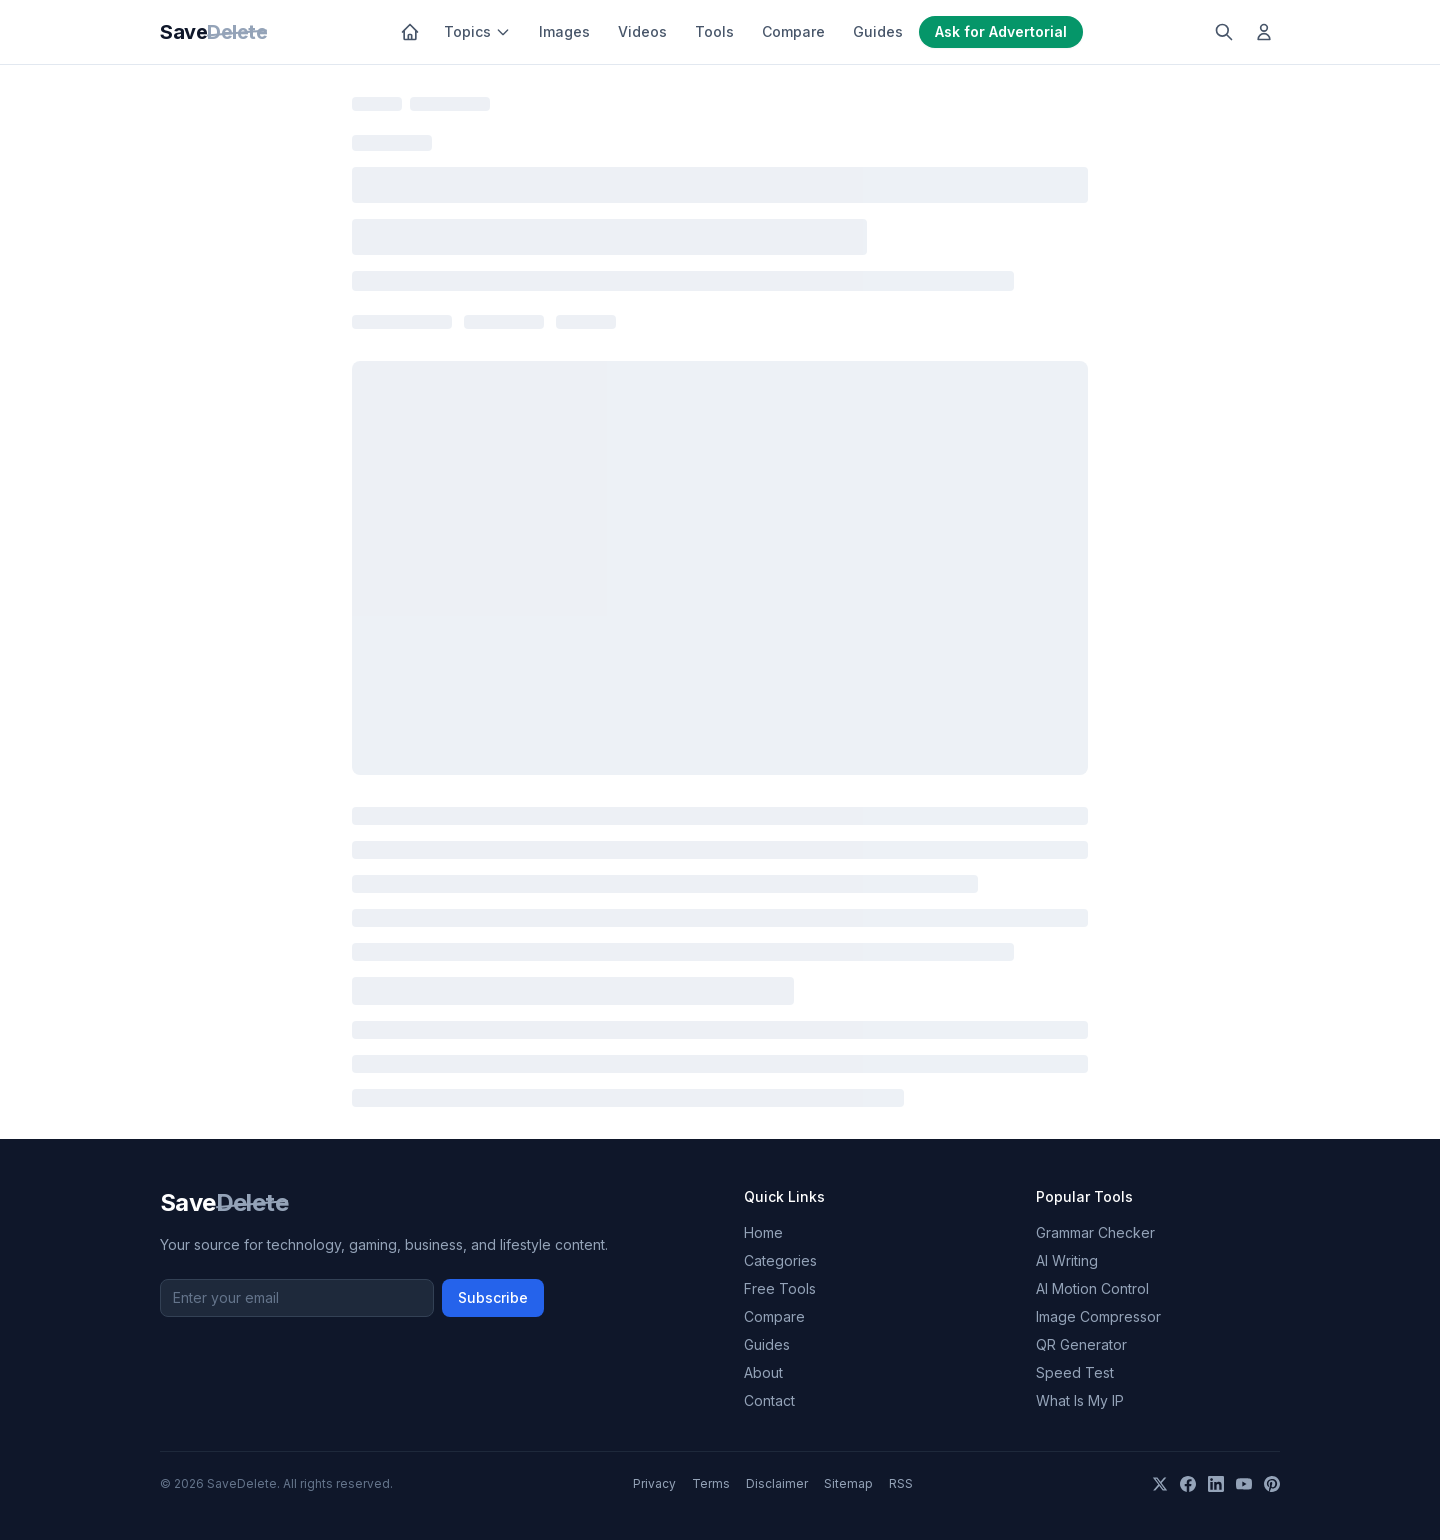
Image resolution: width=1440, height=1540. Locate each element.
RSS (901, 1483)
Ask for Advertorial (1001, 31)
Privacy (654, 1483)
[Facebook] (1188, 1484)
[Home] (410, 32)
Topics (477, 31)
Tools (714, 31)
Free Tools (780, 1288)
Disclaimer (777, 1483)
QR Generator (1081, 1344)
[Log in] (1264, 32)
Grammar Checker (1095, 1232)
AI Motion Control (1092, 1288)
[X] (1160, 1484)
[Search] (1224, 32)
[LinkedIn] (1216, 1484)
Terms (711, 1483)
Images (564, 31)
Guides (878, 31)
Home (763, 1232)
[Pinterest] (1272, 1484)
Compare (793, 31)
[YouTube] (1244, 1484)
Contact (769, 1400)
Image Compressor (1098, 1316)
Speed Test (1075, 1372)
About (763, 1372)
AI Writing (1067, 1260)
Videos (642, 31)
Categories (780, 1260)
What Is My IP (1080, 1400)
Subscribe (493, 1297)
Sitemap (848, 1483)
